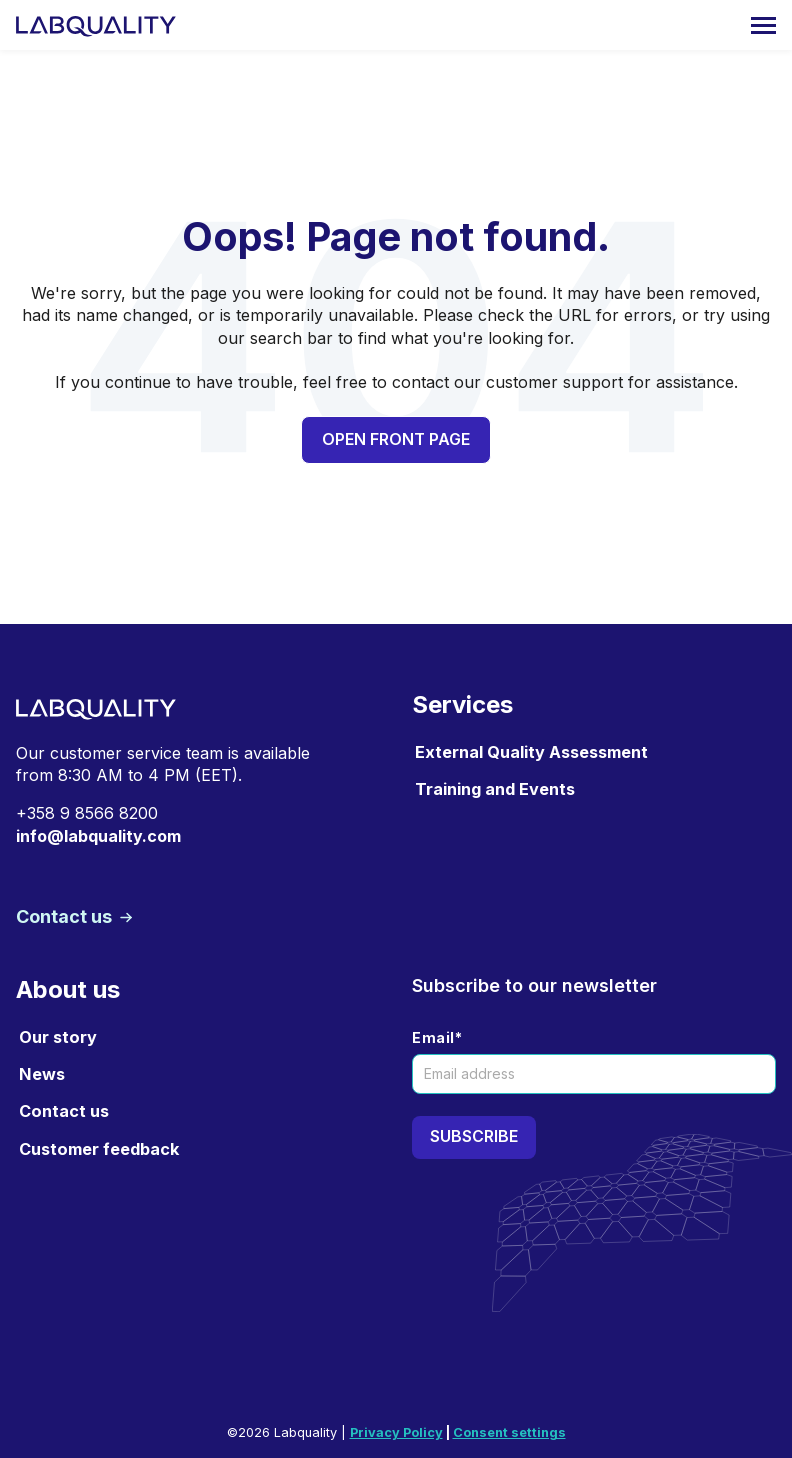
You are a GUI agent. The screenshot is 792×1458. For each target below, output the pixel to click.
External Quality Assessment (531, 752)
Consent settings (509, 1432)
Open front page (396, 439)
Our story (58, 1037)
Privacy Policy (396, 1432)
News (42, 1074)
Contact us (66, 916)
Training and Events (495, 789)
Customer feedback (99, 1149)
